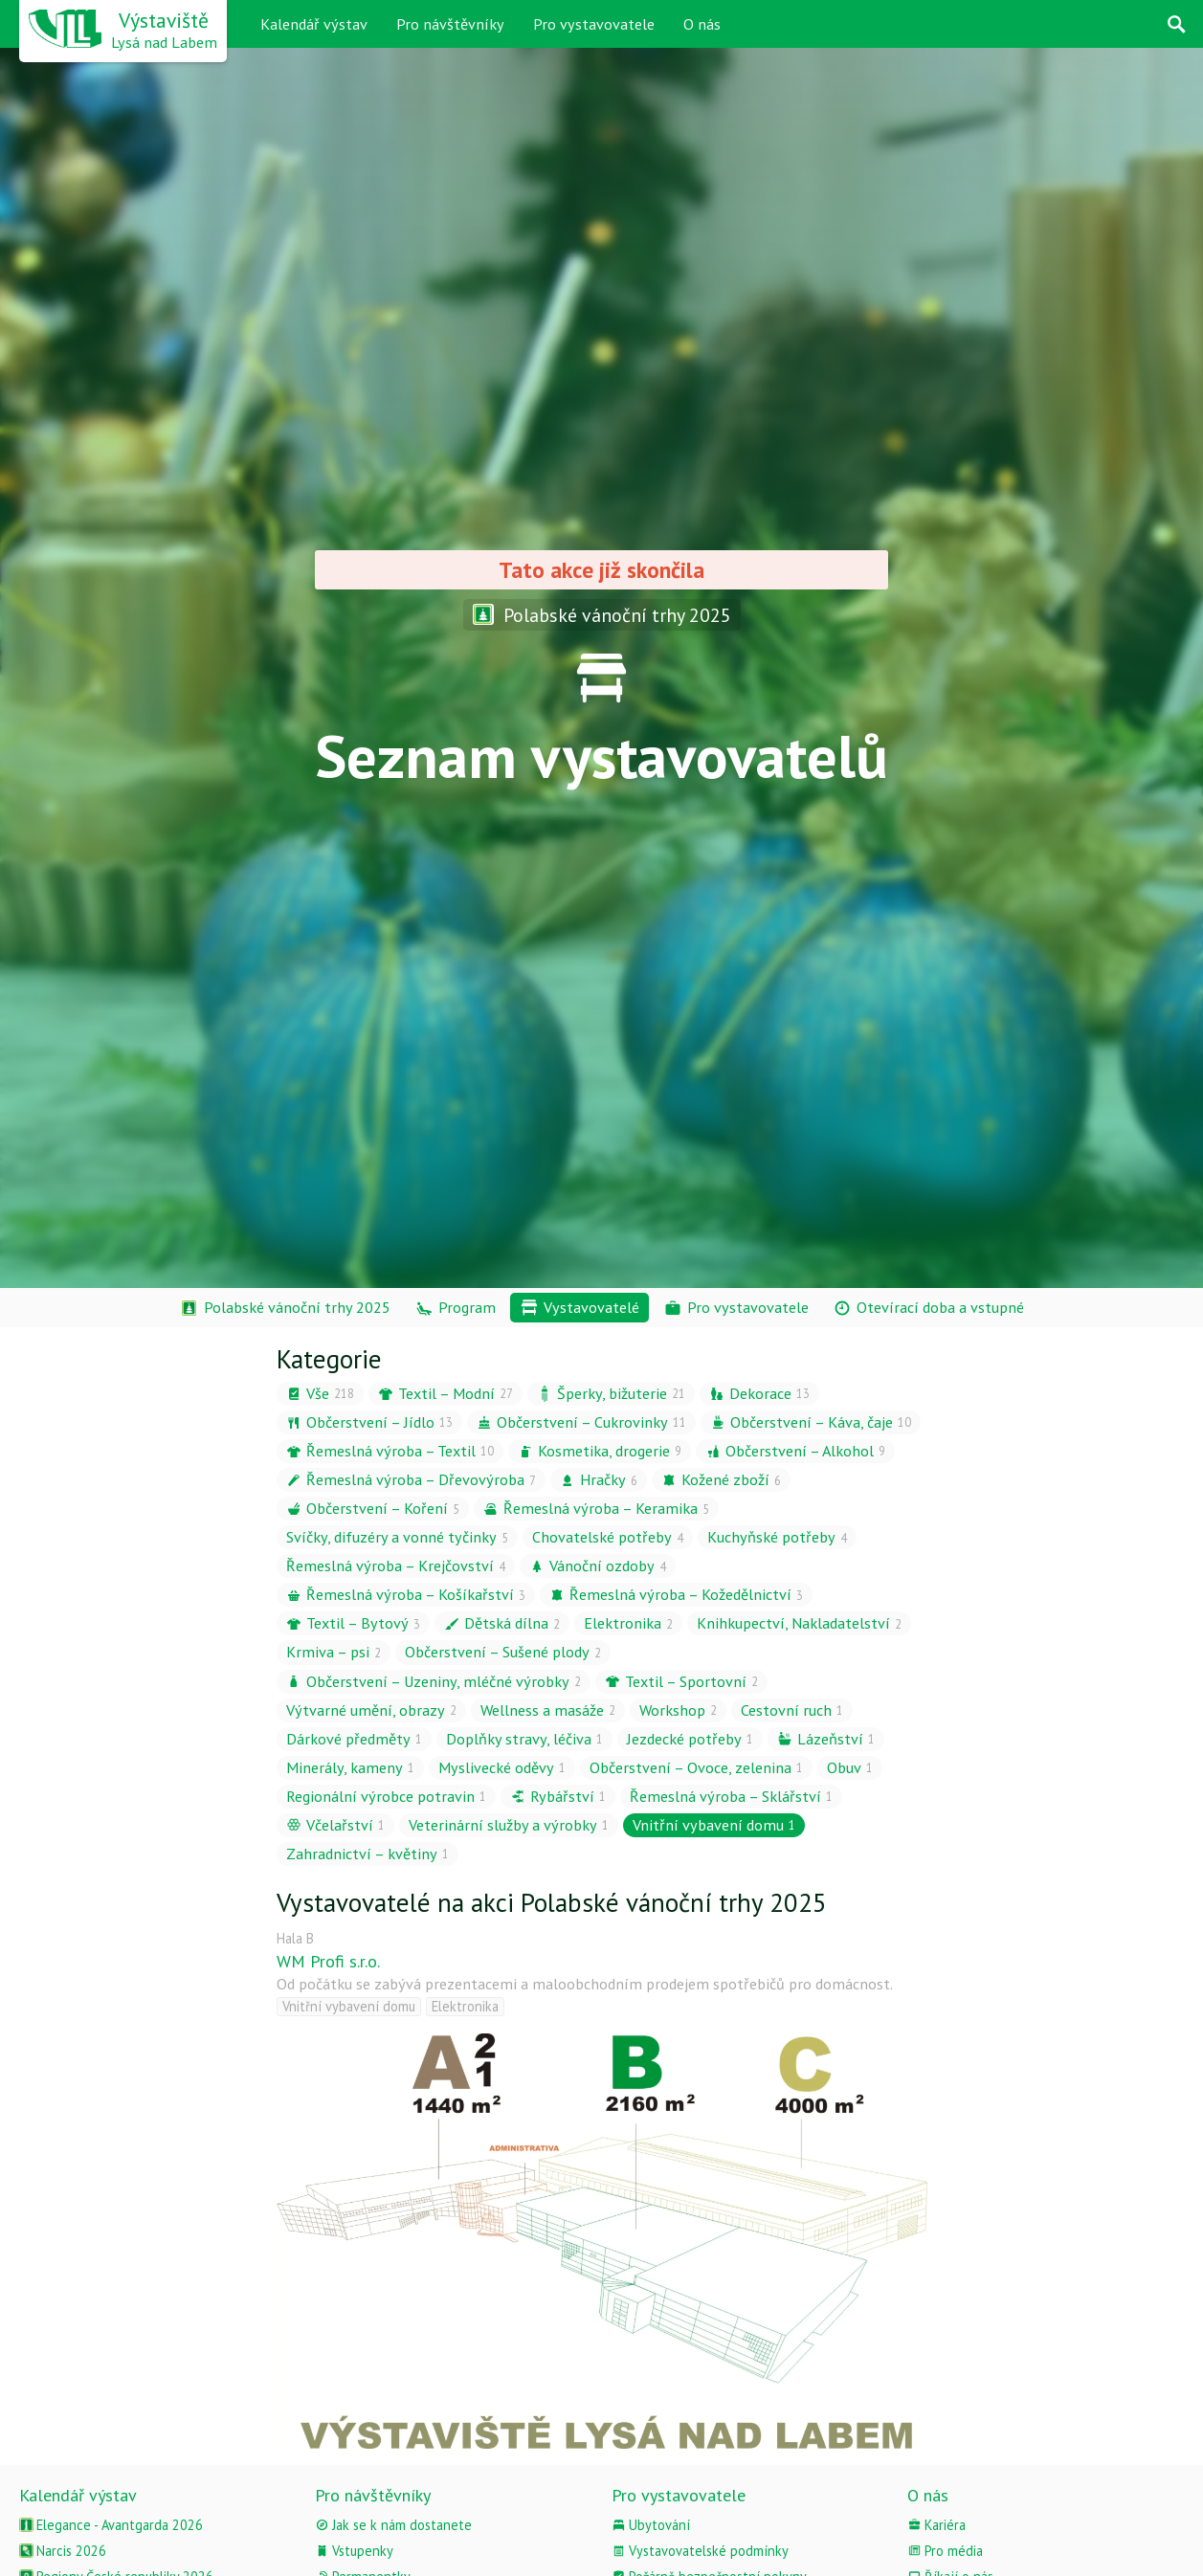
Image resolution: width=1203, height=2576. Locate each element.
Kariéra (936, 2525)
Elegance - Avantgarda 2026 (111, 2525)
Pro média (945, 2551)
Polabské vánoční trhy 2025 (602, 615)
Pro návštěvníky (450, 23)
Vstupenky (354, 2551)
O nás (702, 23)
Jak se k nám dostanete (393, 2525)
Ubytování (651, 2525)
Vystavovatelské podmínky (700, 2551)
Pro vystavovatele (594, 23)
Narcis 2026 (62, 2551)
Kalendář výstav (314, 23)
